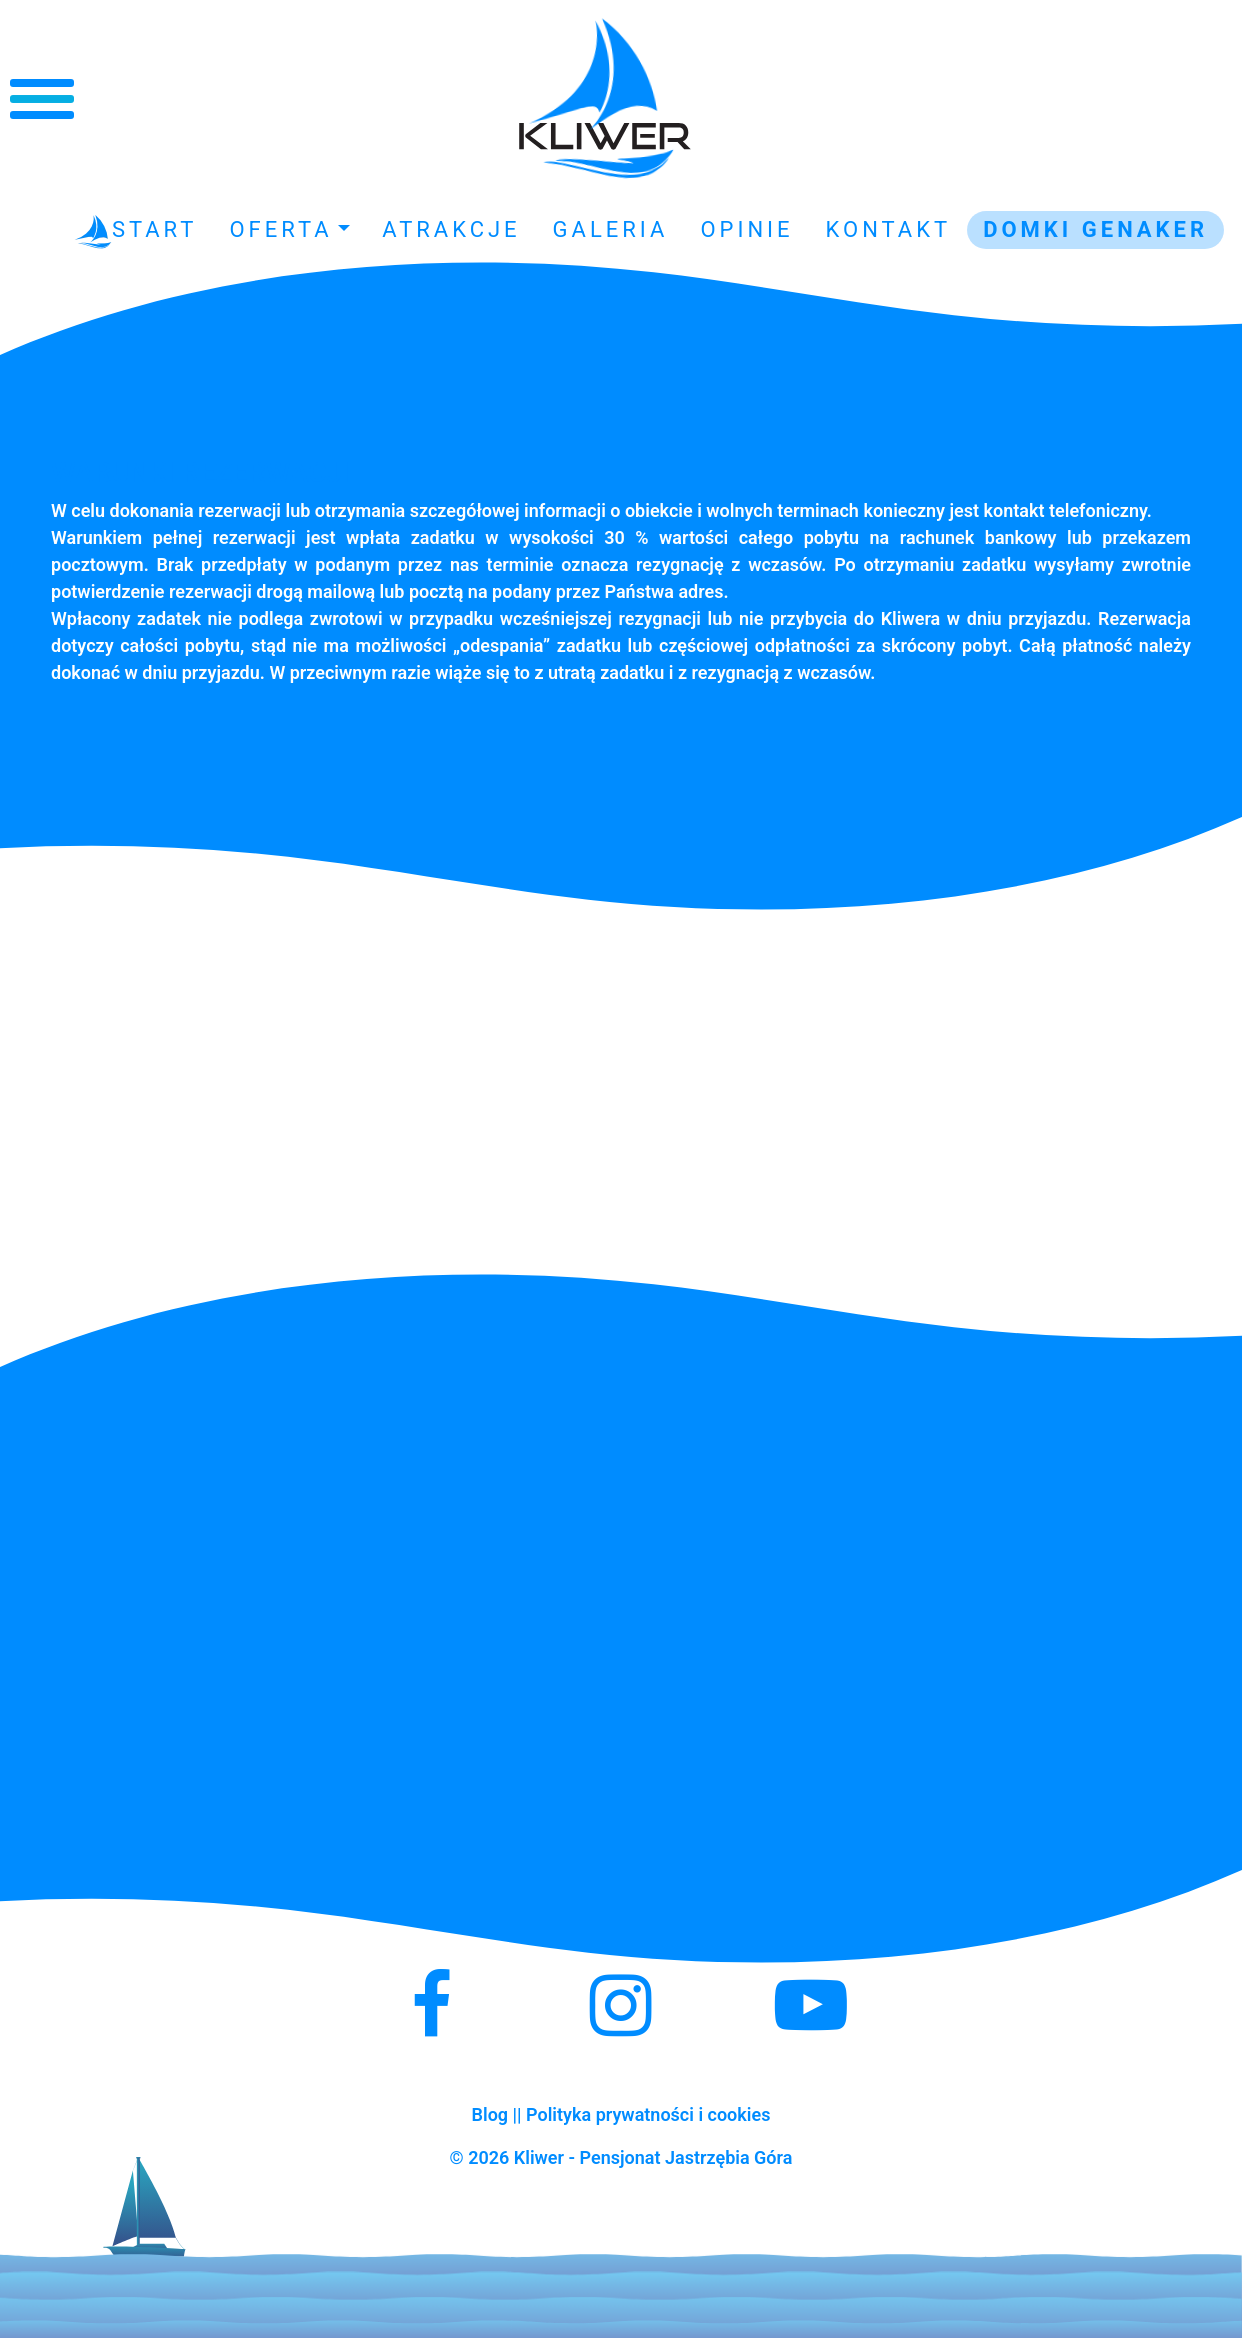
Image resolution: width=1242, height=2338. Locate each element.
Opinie (746, 229)
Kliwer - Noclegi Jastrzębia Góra (605, 99)
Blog (490, 2114)
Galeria (611, 229)
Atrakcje (451, 229)
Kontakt (889, 229)
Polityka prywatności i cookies (648, 2114)
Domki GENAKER (1095, 229)
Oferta (280, 229)
